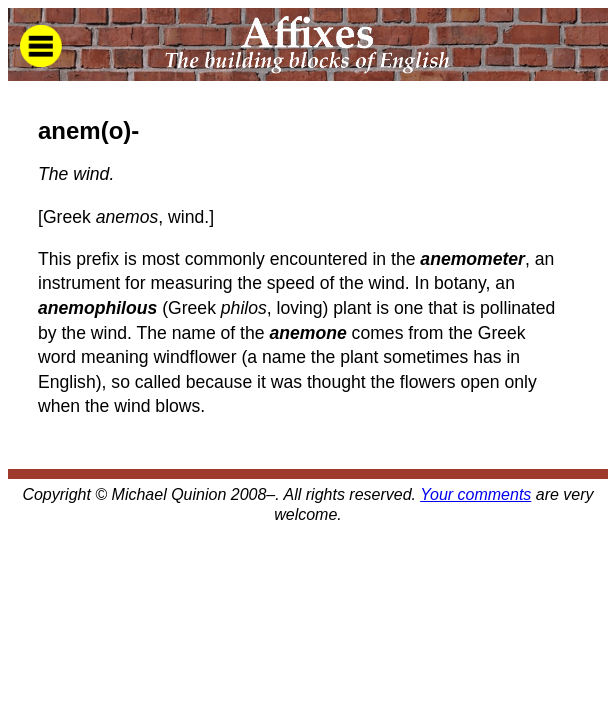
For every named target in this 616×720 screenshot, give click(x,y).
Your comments (475, 494)
